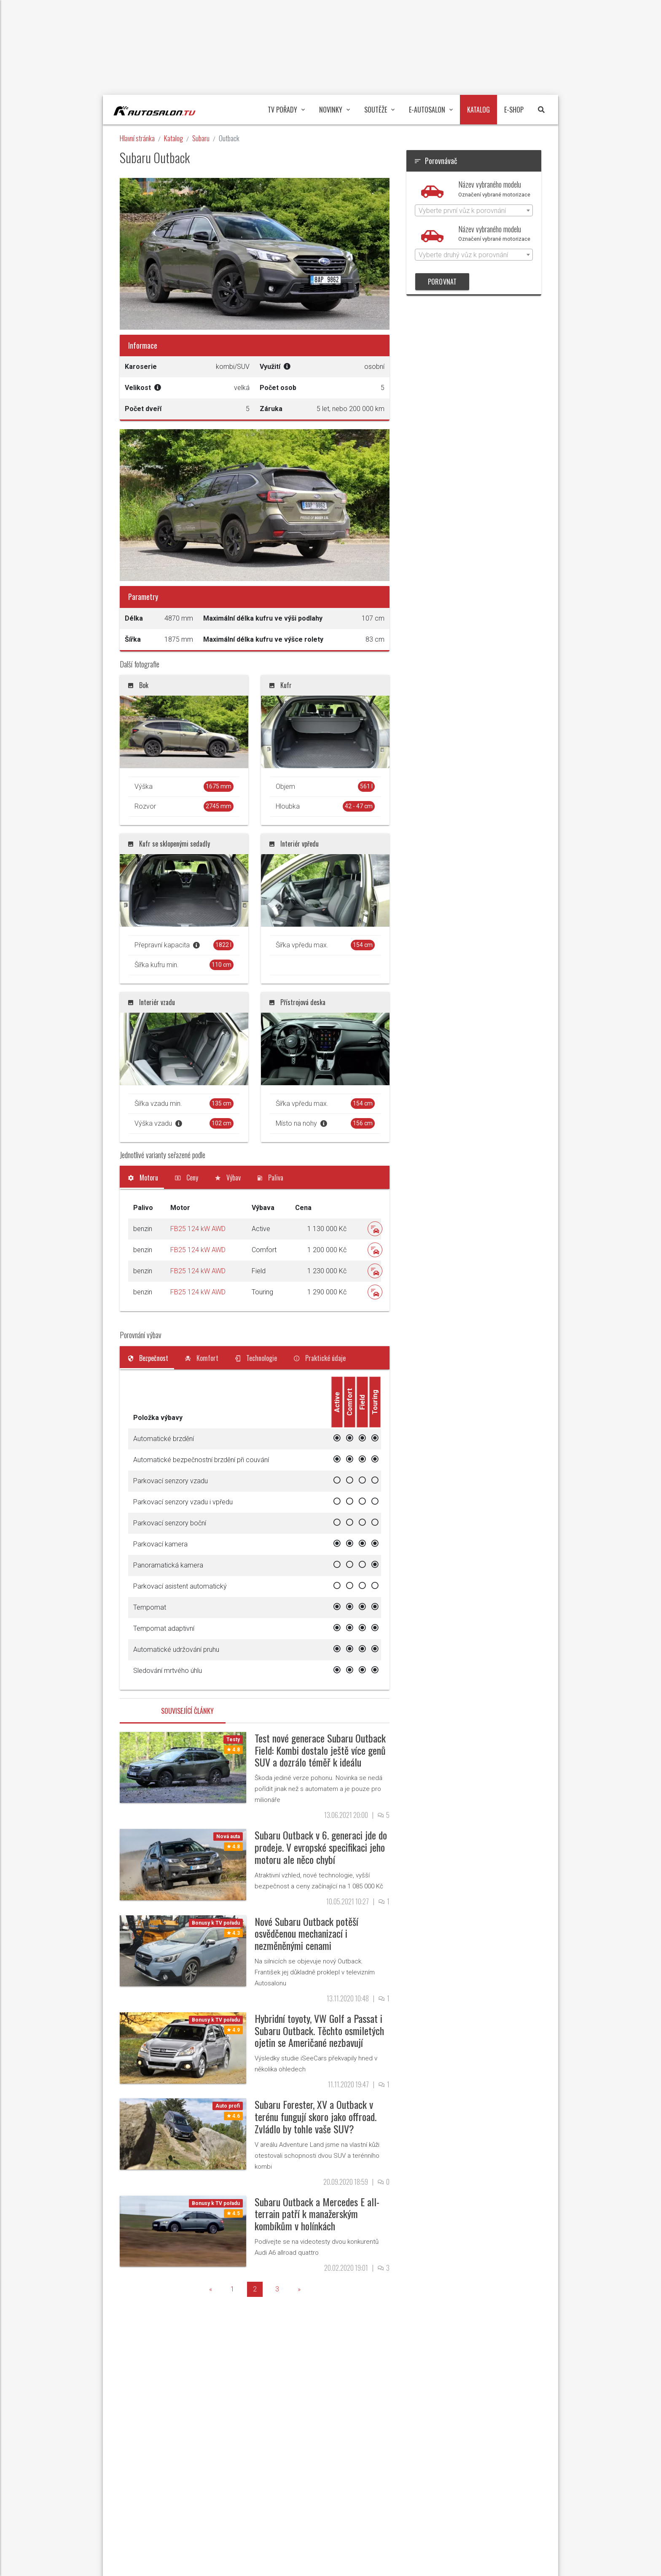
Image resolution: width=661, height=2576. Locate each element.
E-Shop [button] (514, 110)
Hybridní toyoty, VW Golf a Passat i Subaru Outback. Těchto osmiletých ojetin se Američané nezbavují (319, 2030)
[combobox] (474, 210)
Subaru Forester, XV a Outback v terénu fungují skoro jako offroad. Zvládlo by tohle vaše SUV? (315, 2116)
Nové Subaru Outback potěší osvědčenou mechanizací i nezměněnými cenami (306, 1933)
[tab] (143, 1177)
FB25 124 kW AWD (198, 1229)
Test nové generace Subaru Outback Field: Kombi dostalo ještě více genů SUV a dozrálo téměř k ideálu (320, 1750)
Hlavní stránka (137, 138)
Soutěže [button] (379, 110)
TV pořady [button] (286, 110)
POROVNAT (442, 281)
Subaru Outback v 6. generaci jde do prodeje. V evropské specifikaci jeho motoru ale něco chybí (321, 1847)
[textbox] (473, 211)
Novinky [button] (334, 110)
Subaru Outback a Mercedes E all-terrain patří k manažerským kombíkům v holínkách (317, 2214)
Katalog (173, 138)
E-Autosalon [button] (431, 110)
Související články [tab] (187, 1711)
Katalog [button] (478, 110)
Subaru (201, 138)
